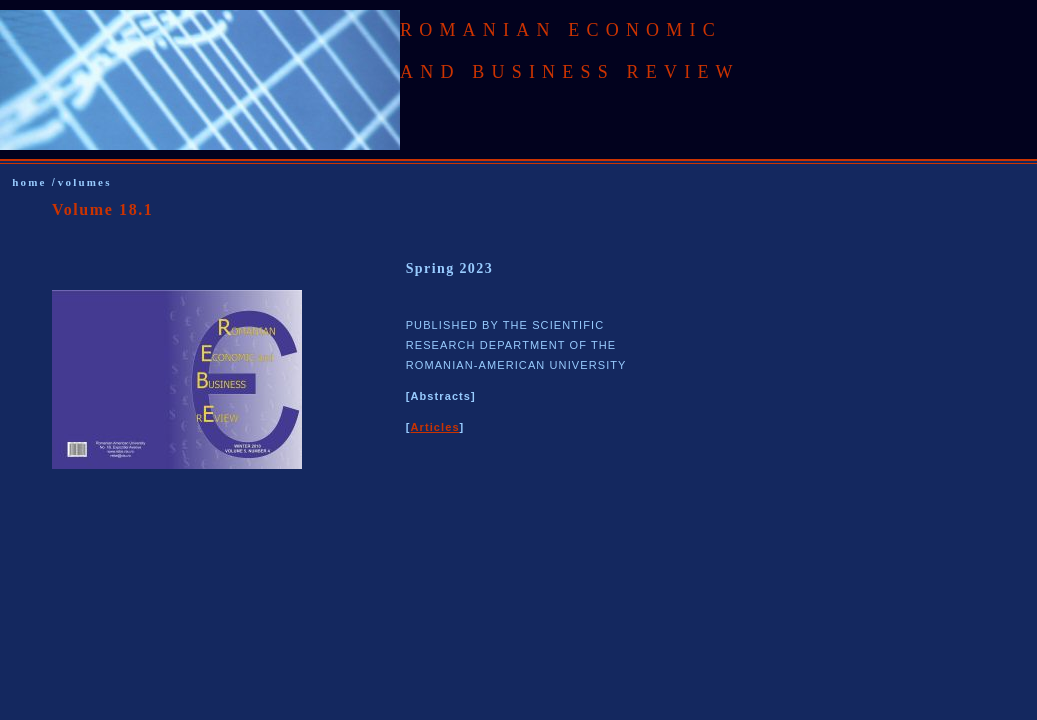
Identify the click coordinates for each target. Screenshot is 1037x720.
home (31, 182)
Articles (434, 427)
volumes (85, 182)
